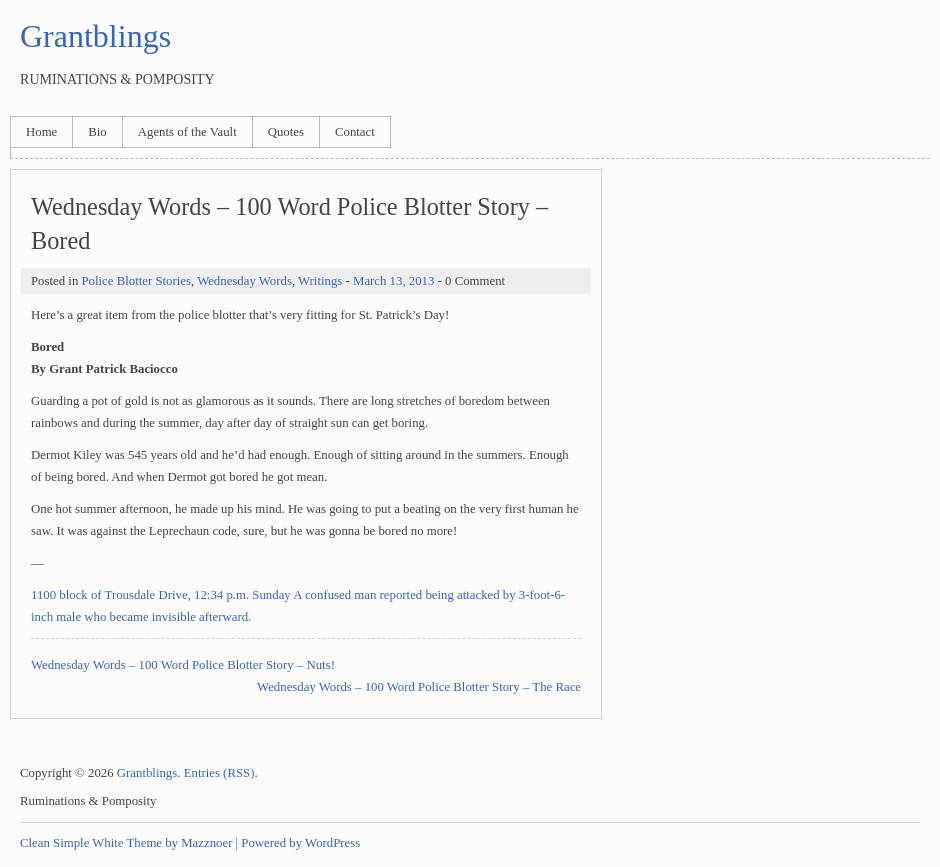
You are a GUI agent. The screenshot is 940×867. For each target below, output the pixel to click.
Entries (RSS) (219, 773)
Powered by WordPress (300, 843)
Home (41, 132)
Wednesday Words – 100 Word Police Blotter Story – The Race (419, 687)
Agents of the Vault (187, 132)
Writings (320, 281)
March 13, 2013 (393, 281)
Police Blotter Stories (135, 281)
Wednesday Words (244, 281)
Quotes (286, 132)
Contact (355, 132)
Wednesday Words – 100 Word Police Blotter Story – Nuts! (183, 665)
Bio (97, 132)
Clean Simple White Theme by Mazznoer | (129, 843)
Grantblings (95, 36)
